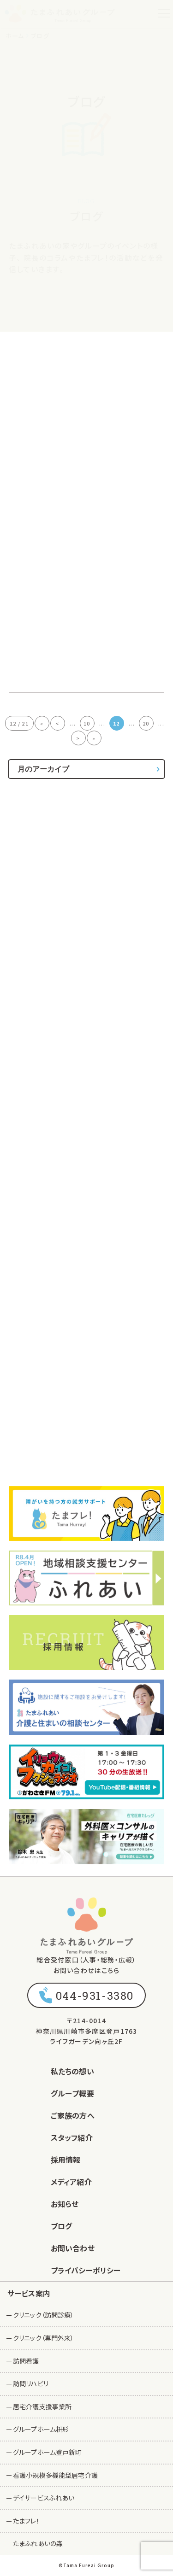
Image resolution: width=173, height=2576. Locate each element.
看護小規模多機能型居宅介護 (55, 2475)
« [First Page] (41, 723)
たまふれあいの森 (38, 2543)
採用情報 (66, 2159)
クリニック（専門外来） (43, 2337)
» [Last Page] (93, 738)
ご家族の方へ (73, 2115)
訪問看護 (26, 2360)
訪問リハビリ (30, 2383)
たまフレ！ (26, 2520)
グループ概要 (72, 2093)
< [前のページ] (57, 723)
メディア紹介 (71, 2181)
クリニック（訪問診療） (43, 2314)
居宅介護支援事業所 (42, 2406)
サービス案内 (28, 2293)
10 (87, 723)
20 (146, 723)
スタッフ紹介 (72, 2137)
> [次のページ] (78, 738)
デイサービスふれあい (43, 2497)
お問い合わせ (73, 2248)
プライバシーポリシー (86, 2270)
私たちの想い (72, 2071)
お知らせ (65, 2203)
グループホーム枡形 (41, 2429)
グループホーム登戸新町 (47, 2452)
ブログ (61, 2225)
